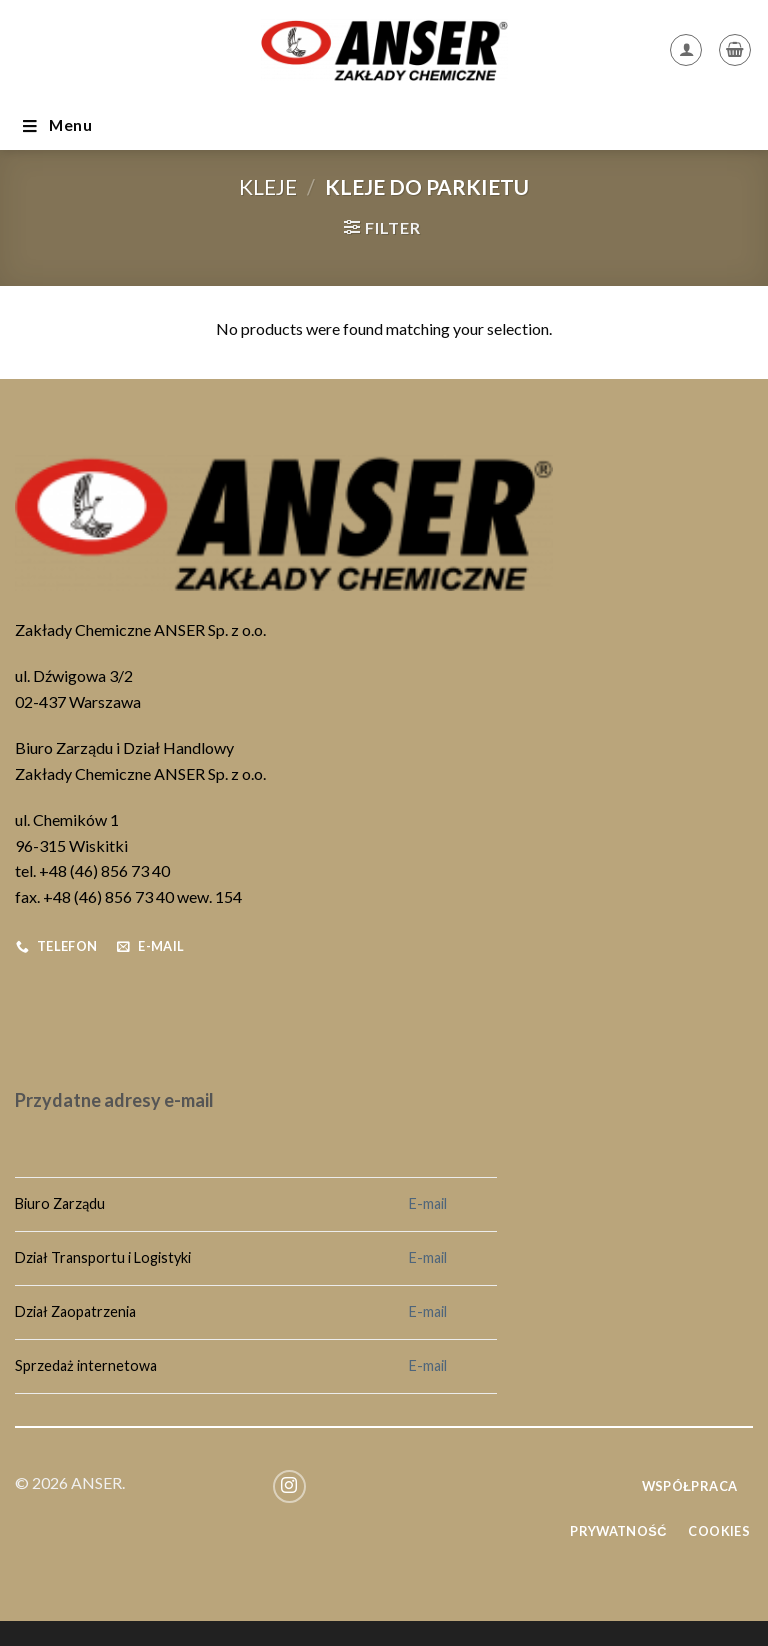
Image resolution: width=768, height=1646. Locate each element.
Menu (56, 125)
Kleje (268, 186)
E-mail (428, 1203)
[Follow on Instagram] (289, 1486)
